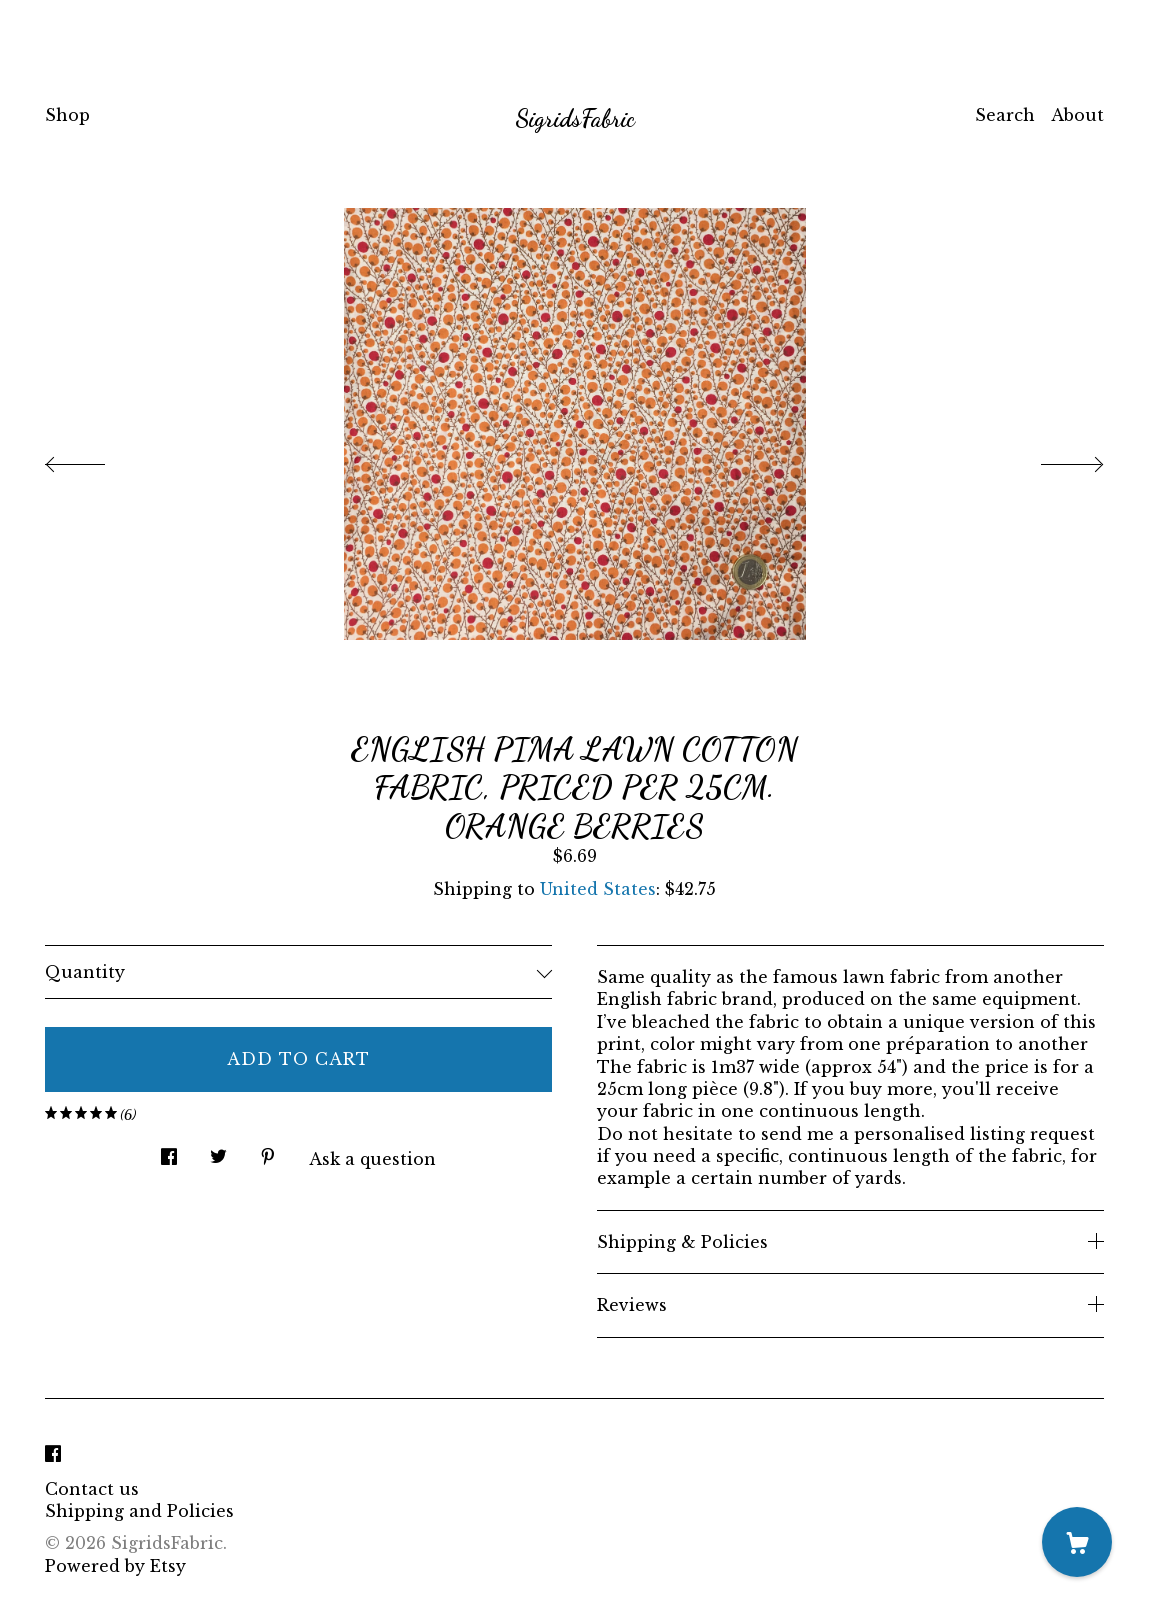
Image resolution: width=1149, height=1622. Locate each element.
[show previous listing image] (95, 459)
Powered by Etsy (115, 1566)
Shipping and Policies (139, 1511)
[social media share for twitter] (218, 1150)
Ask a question (372, 1159)
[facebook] (53, 1455)
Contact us (92, 1489)
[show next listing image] (1054, 459)
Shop (67, 115)
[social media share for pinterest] (268, 1150)
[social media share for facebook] (169, 1150)
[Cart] (1077, 1542)
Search (1005, 115)
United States (598, 889)
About (1077, 115)
